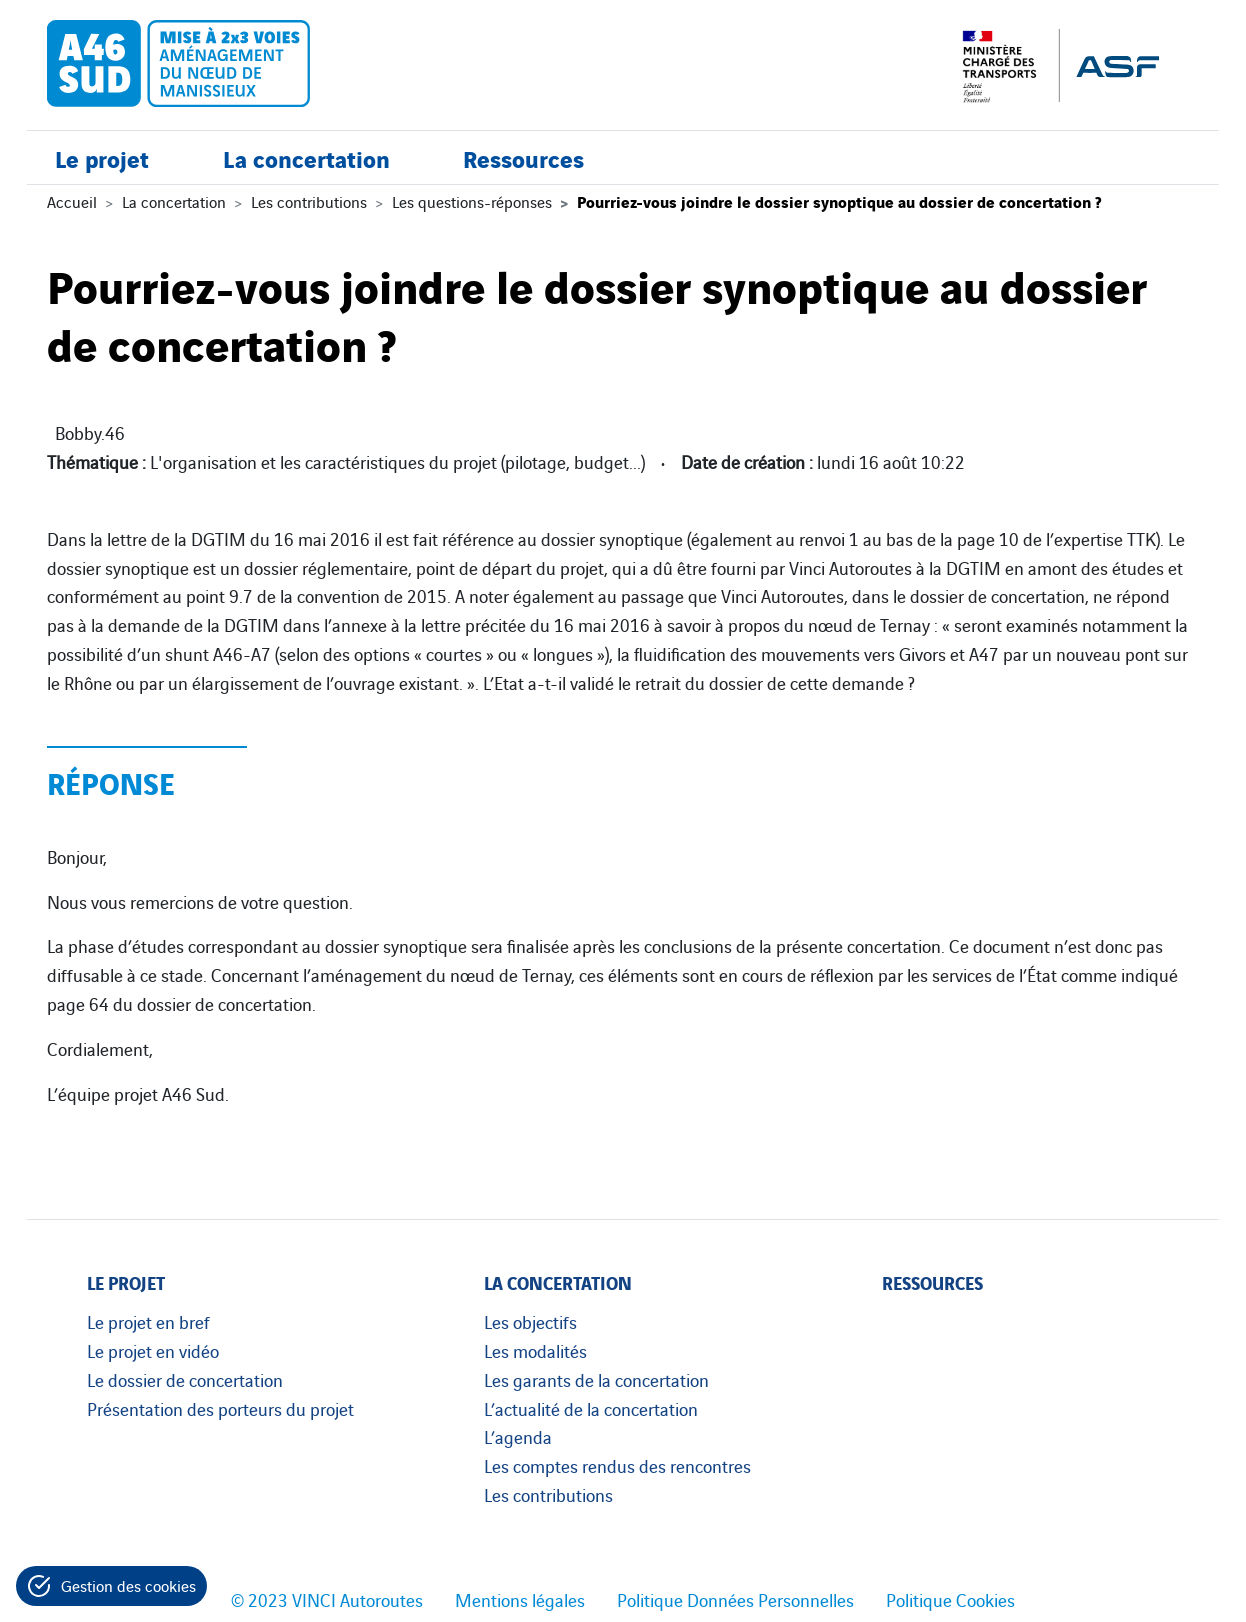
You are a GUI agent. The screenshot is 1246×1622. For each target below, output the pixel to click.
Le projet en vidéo (153, 1350)
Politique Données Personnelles (735, 1599)
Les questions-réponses (472, 201)
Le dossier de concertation (185, 1379)
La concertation (306, 157)
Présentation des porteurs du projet (220, 1408)
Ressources (523, 157)
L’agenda (518, 1436)
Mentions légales (520, 1599)
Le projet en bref (148, 1321)
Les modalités (535, 1350)
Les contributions (309, 201)
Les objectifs (530, 1321)
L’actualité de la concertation (591, 1408)
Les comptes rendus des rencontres (617, 1465)
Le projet (102, 157)
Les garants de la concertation (596, 1379)
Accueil (72, 201)
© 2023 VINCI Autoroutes (327, 1599)
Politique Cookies (950, 1599)
